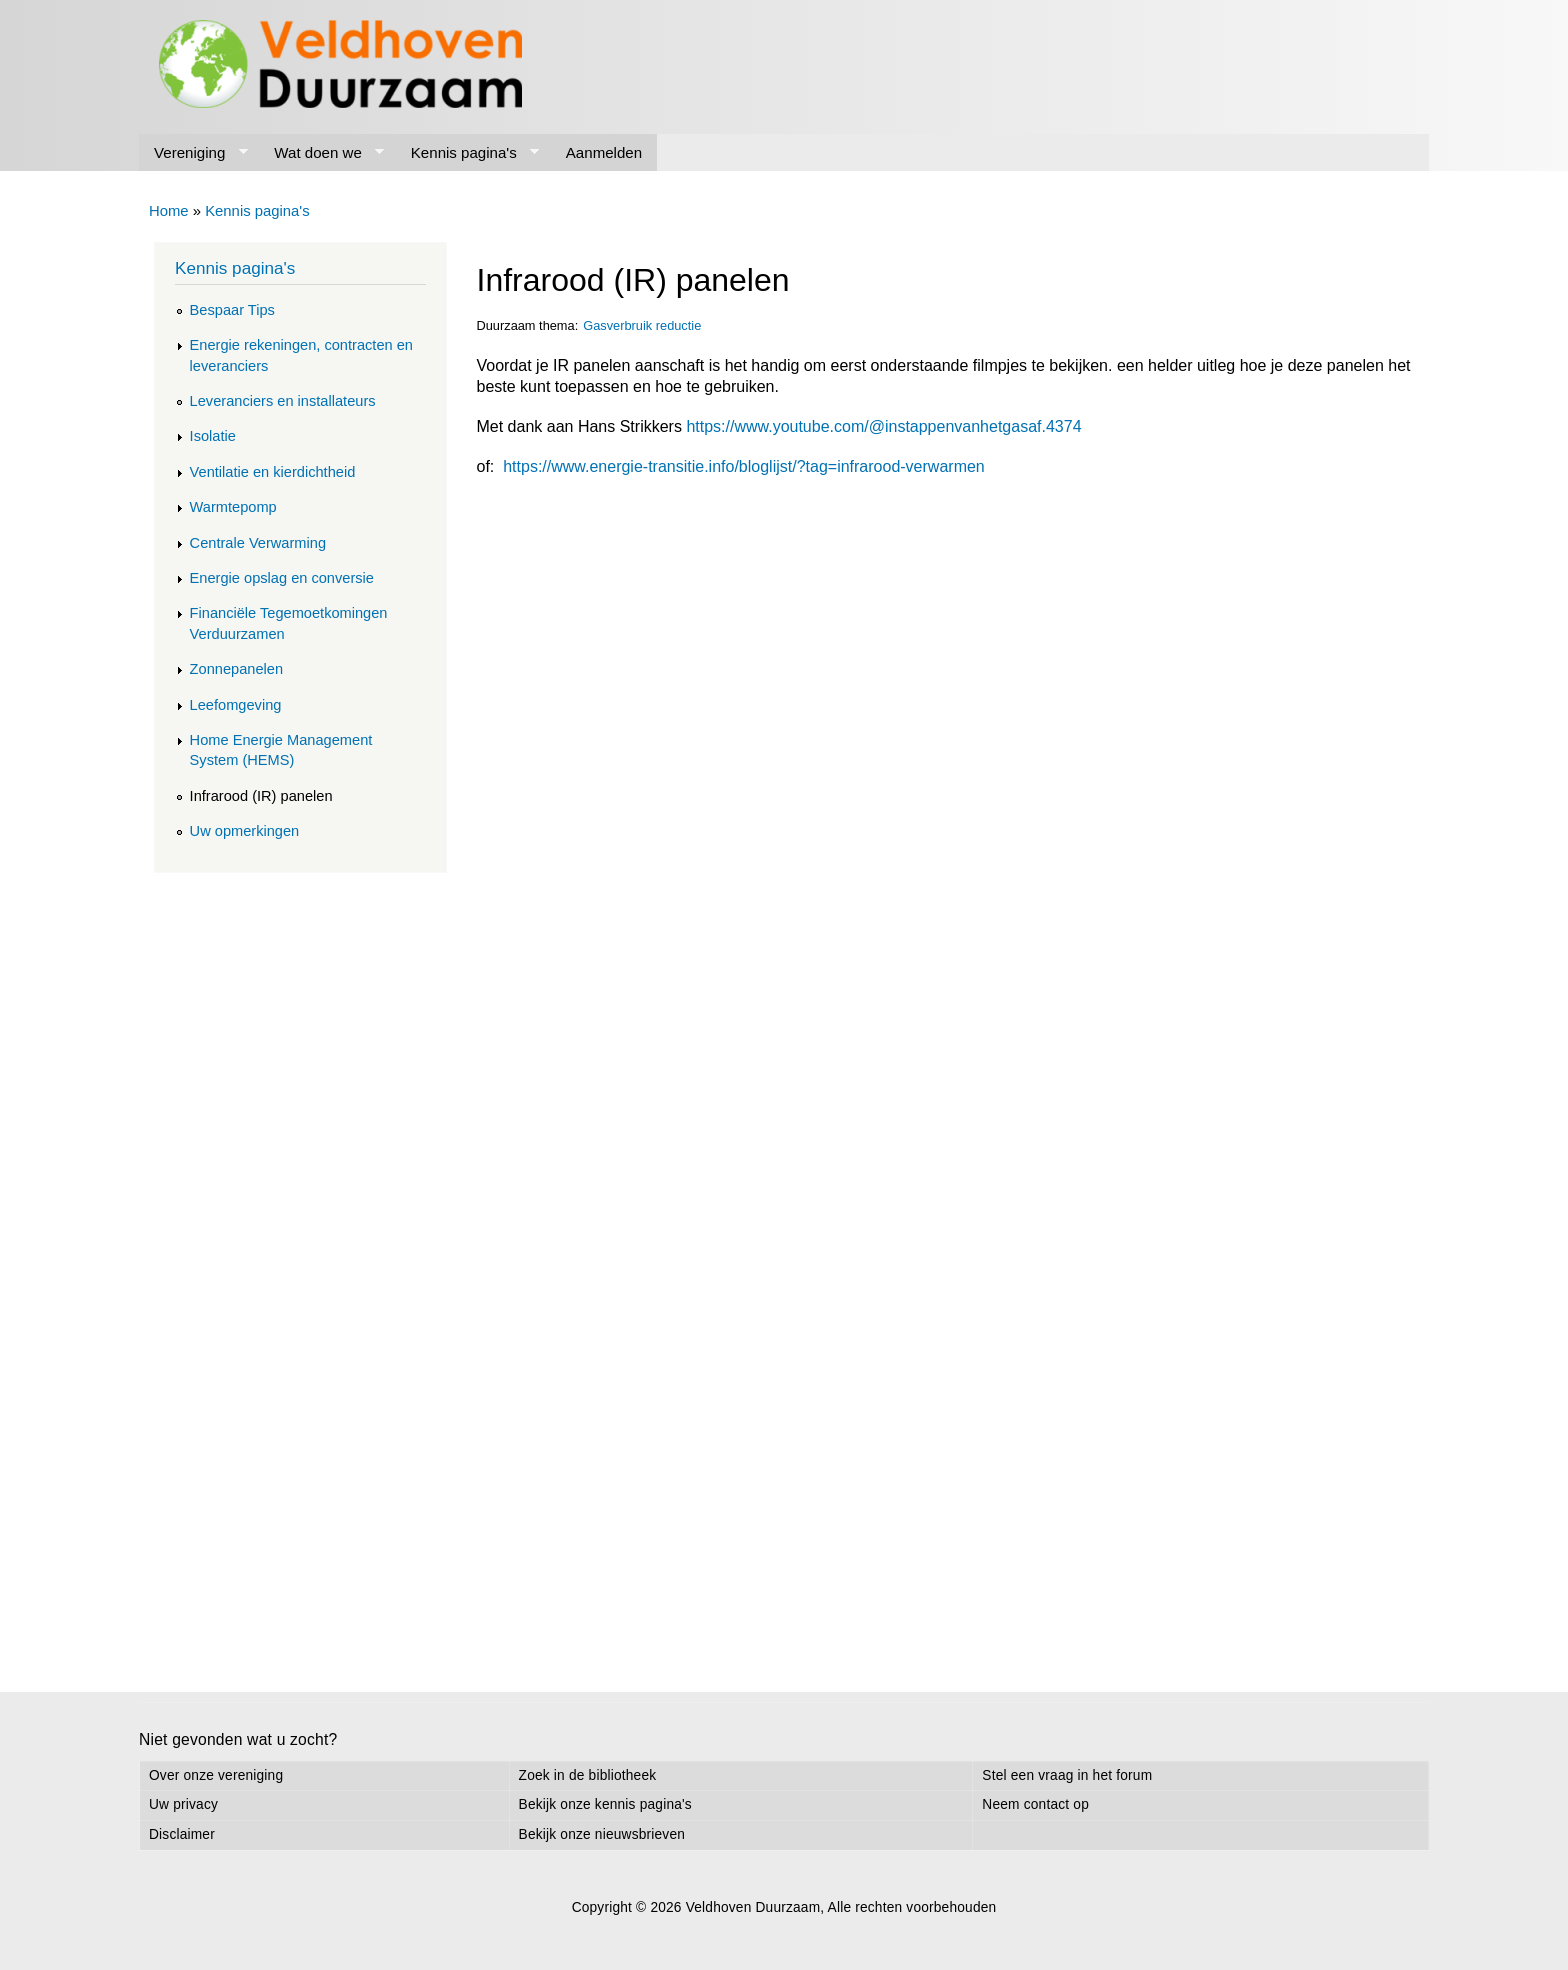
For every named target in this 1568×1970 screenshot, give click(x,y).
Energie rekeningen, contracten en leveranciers (301, 355)
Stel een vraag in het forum (1067, 1775)
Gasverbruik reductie (642, 325)
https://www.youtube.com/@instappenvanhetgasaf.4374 (883, 426)
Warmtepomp (233, 507)
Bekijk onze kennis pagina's (605, 1804)
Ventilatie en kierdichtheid (273, 472)
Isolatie (213, 436)
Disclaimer (182, 1834)
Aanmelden (604, 152)
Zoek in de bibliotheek (588, 1775)
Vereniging (193, 153)
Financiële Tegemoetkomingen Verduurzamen (289, 623)
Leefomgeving (236, 705)
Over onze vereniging (216, 1775)
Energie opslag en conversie (282, 578)
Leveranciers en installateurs (283, 401)
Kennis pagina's (468, 153)
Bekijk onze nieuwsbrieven (602, 1834)
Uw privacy (183, 1804)
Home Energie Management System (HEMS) (281, 750)
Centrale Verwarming (258, 543)
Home (169, 211)
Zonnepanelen (236, 669)
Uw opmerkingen (245, 831)
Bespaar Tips (232, 310)
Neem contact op (1035, 1804)
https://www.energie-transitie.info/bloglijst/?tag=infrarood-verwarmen (744, 466)
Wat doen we (321, 153)
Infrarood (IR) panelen (261, 796)
